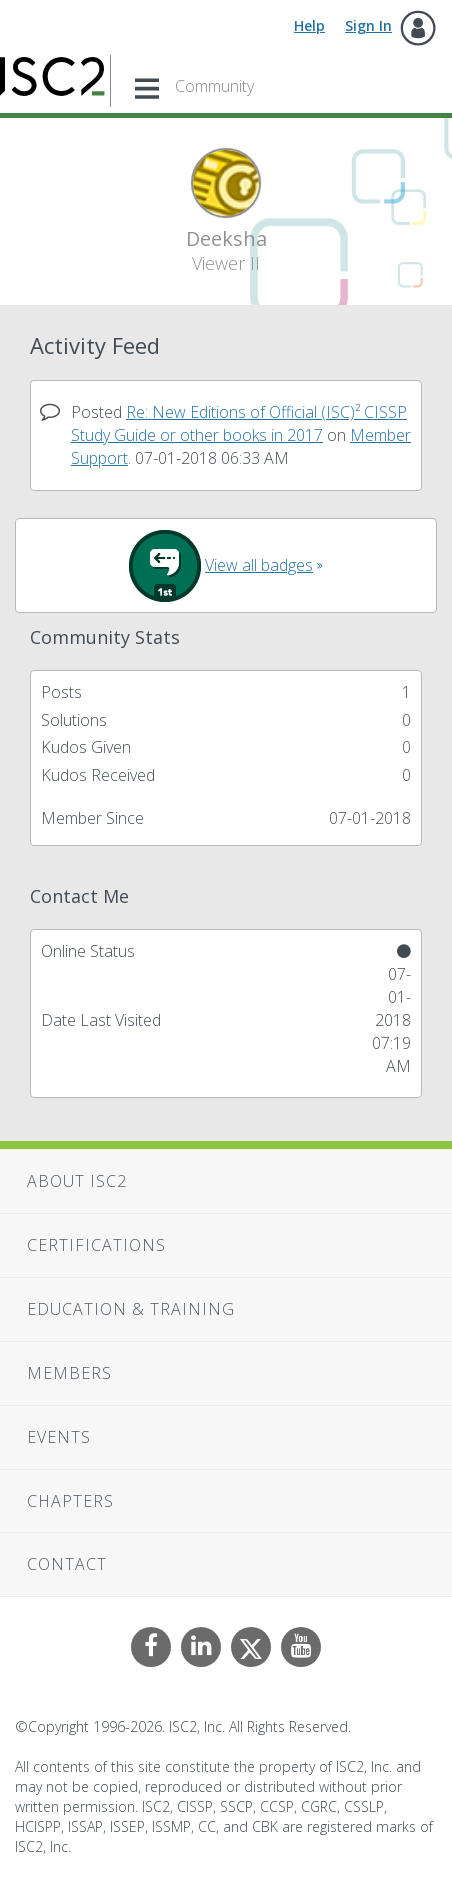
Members (69, 1373)
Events (59, 1437)
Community (214, 86)
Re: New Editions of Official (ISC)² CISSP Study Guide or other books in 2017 (239, 423)
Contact (67, 1564)
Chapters (70, 1501)
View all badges (259, 565)
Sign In (368, 25)
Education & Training (131, 1309)
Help (309, 25)
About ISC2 (77, 1181)
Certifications (96, 1245)
